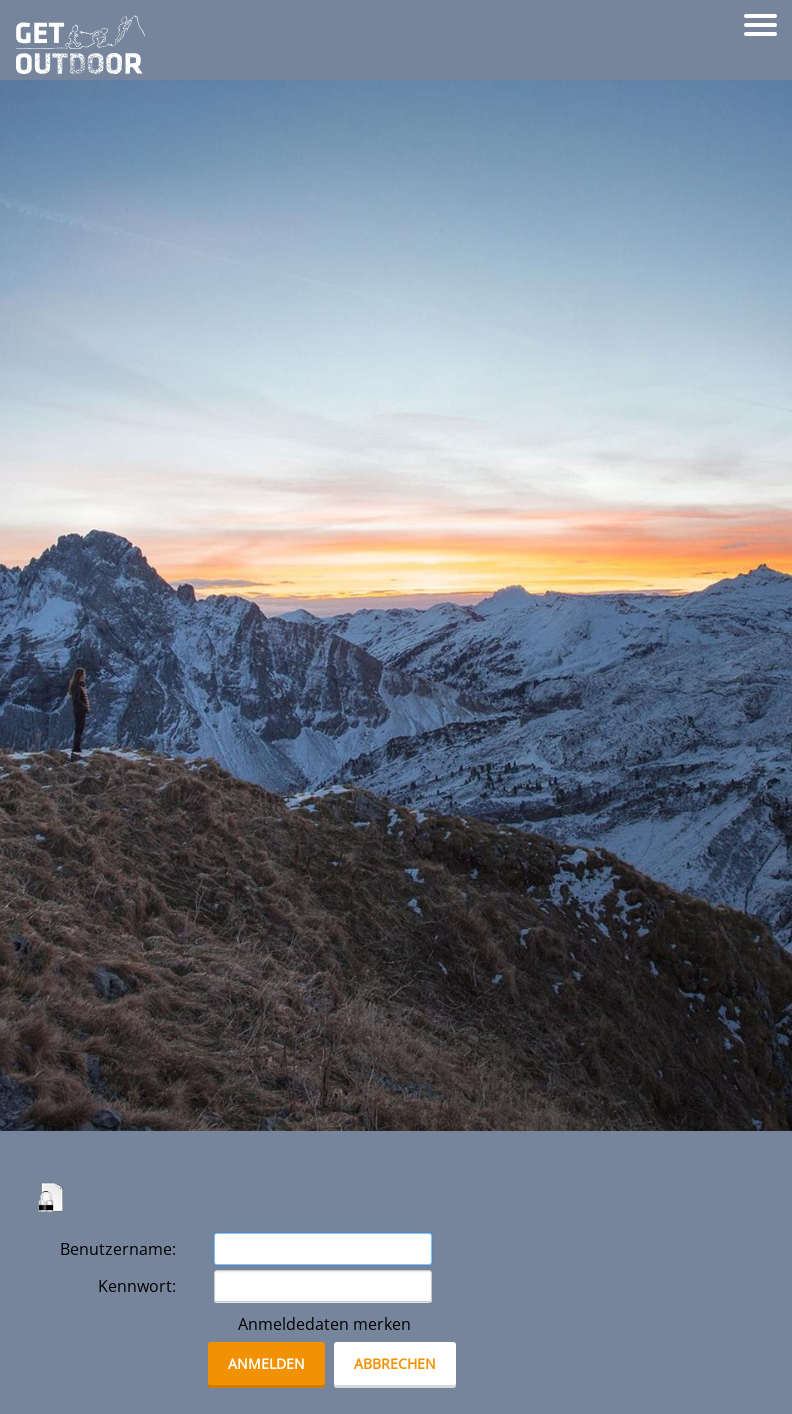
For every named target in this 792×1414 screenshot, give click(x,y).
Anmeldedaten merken (324, 1324)
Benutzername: (118, 1249)
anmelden (266, 1363)
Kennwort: (137, 1286)
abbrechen (395, 1363)
